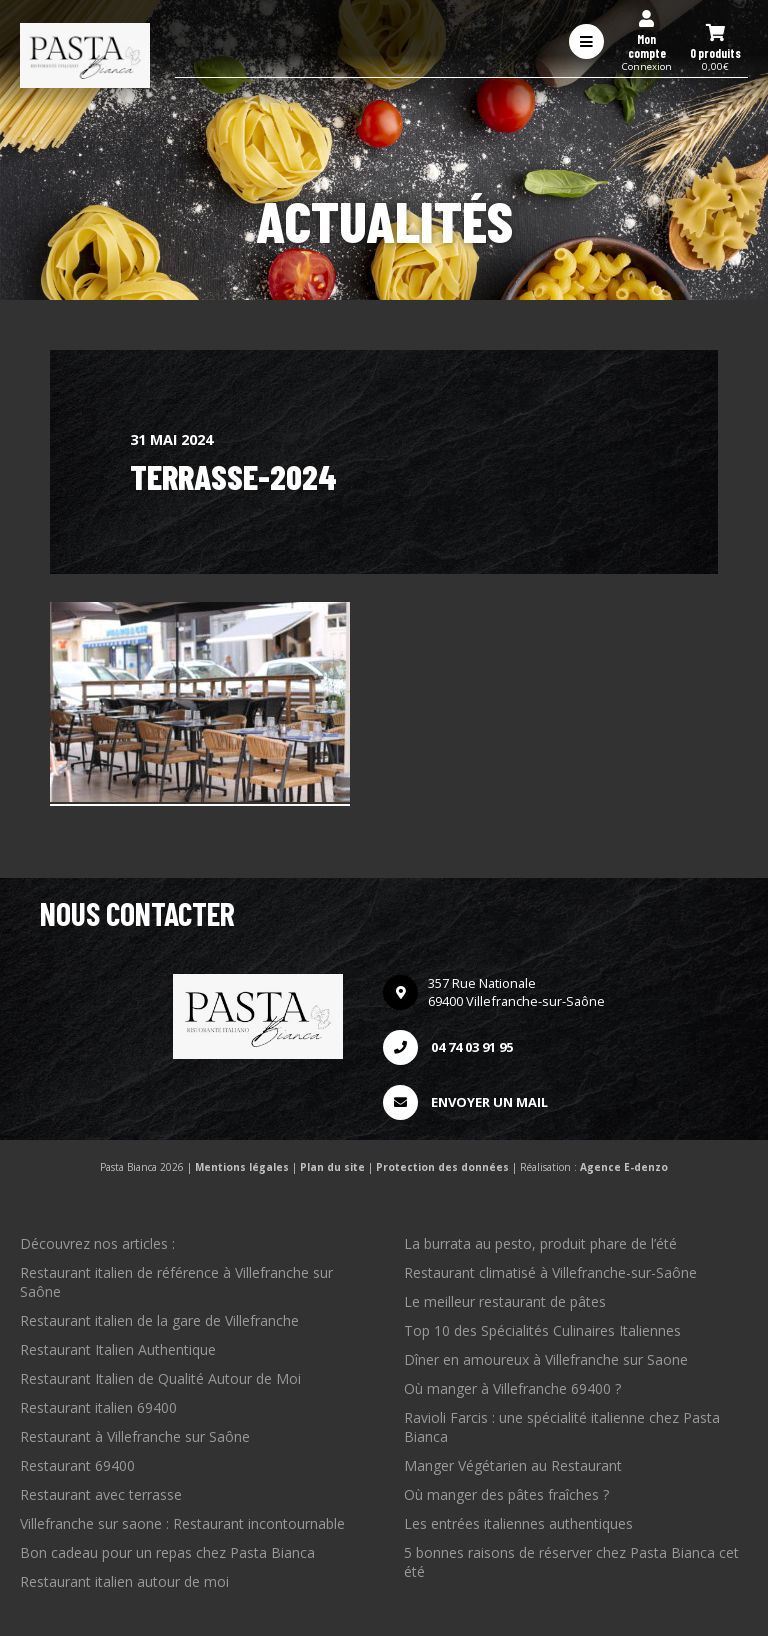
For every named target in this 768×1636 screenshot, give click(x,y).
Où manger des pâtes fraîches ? (506, 1494)
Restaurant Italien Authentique (118, 1349)
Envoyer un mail (465, 1102)
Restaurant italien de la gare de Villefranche (159, 1320)
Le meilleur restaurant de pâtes (505, 1301)
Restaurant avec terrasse (101, 1494)
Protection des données (442, 1167)
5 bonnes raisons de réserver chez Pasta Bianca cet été (571, 1562)
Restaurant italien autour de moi (124, 1581)
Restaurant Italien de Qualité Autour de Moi (160, 1378)
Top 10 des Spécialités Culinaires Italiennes (542, 1330)
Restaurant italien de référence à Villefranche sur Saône (176, 1282)
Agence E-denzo (624, 1167)
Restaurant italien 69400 (98, 1407)
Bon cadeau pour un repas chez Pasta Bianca (167, 1552)
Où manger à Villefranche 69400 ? (512, 1388)
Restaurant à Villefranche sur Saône (135, 1436)
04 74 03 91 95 (448, 1047)
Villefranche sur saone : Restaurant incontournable (182, 1523)
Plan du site (332, 1167)
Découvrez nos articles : (97, 1243)
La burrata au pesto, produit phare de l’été (540, 1243)
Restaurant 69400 (77, 1465)
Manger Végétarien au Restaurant (513, 1465)
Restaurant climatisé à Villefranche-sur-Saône (550, 1272)
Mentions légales (242, 1167)
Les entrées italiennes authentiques (518, 1523)
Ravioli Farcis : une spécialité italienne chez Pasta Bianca (562, 1427)
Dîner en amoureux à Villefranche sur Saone (546, 1359)
